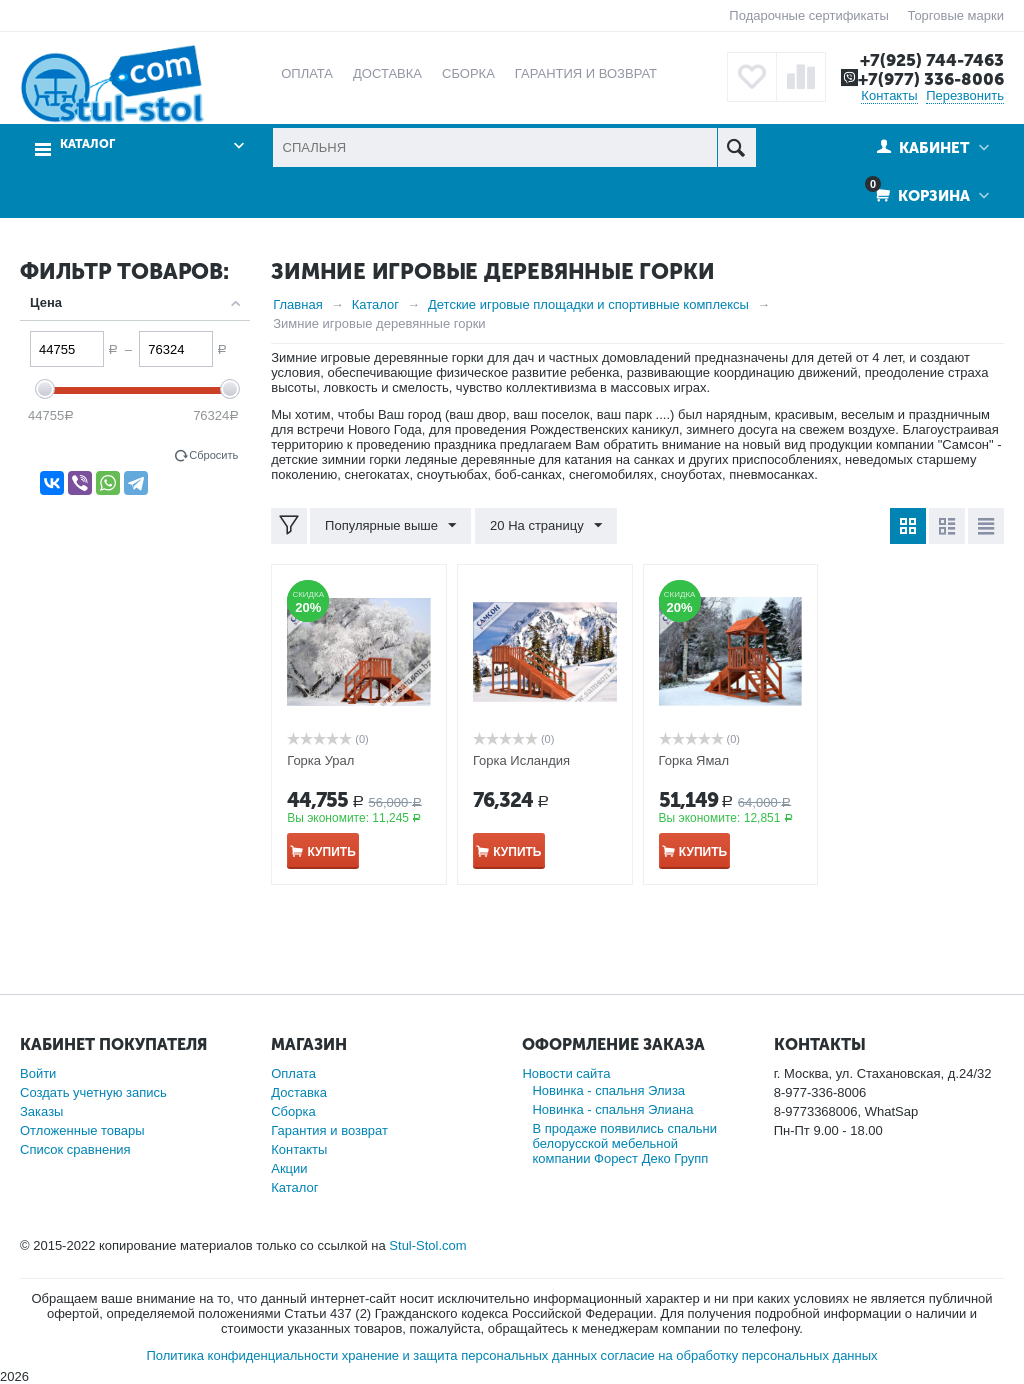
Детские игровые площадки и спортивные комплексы (588, 304)
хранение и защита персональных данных (469, 1355)
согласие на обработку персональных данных (739, 1355)
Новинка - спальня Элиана (612, 1109)
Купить (331, 852)
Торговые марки (955, 15)
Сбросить (213, 455)
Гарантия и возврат (329, 1130)
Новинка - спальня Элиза (608, 1090)
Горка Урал (320, 760)
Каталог (87, 144)
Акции (289, 1168)
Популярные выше (390, 526)
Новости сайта (566, 1073)
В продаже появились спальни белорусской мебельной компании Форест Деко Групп (624, 1143)
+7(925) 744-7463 (932, 60)
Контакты (889, 95)
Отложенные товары (82, 1130)
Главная (297, 304)
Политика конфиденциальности (242, 1355)
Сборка (293, 1111)
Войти (38, 1073)
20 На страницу (546, 526)
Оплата (293, 1073)
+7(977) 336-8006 (931, 79)
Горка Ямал (694, 760)
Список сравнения (75, 1149)
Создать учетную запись (93, 1092)
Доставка (299, 1092)
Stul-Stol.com (427, 1245)
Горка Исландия (521, 760)
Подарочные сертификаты (808, 15)
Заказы (41, 1111)
